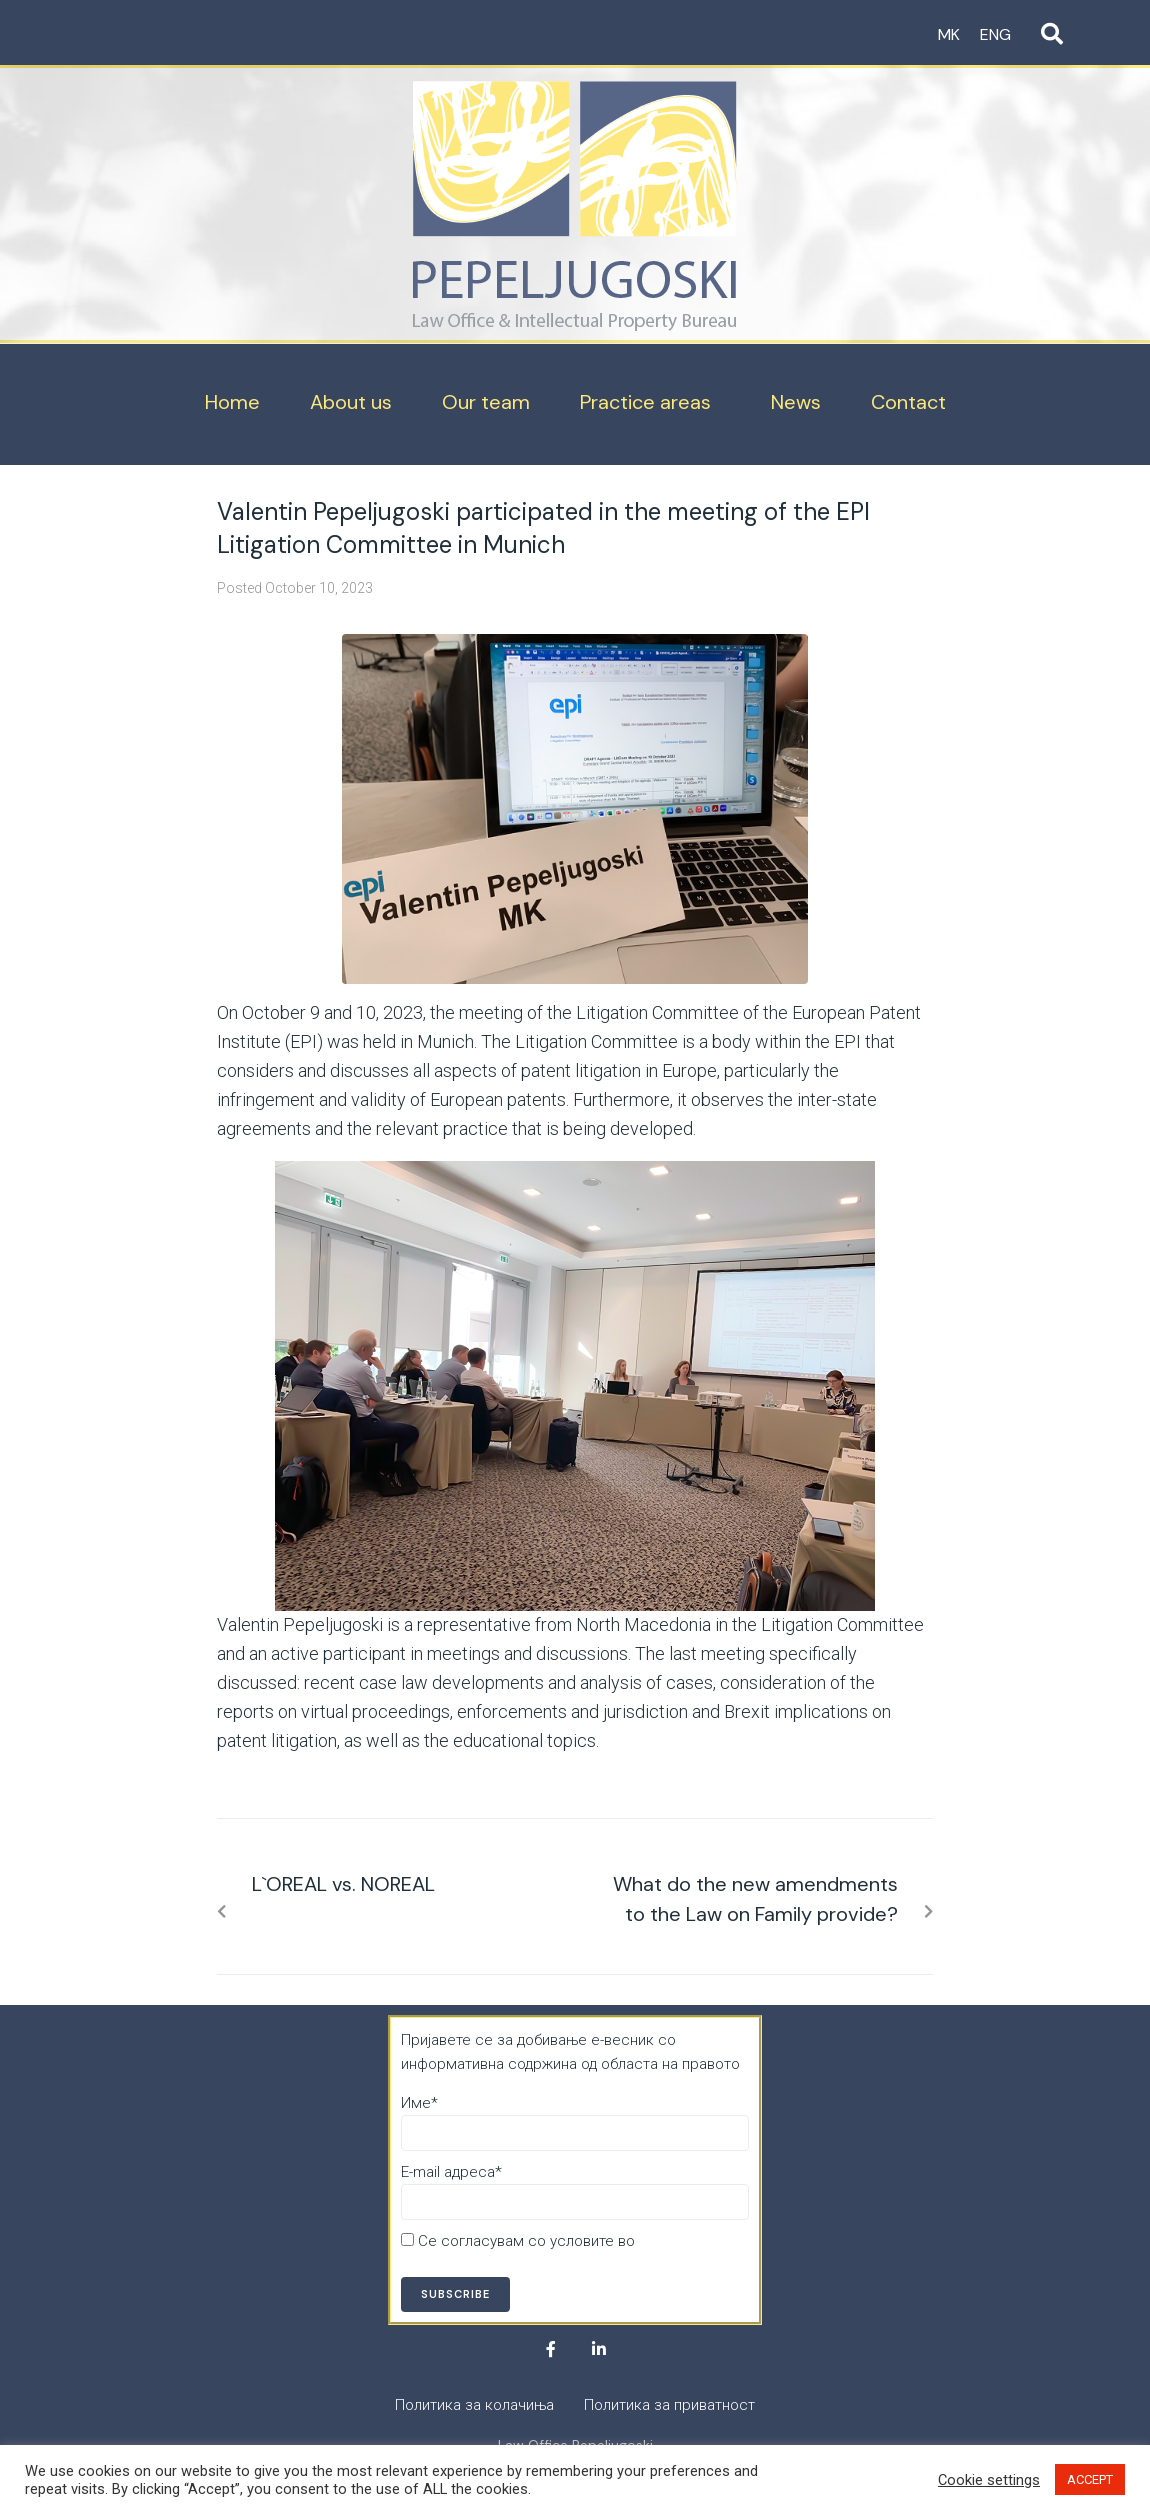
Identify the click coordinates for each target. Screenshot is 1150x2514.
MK (949, 34)
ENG (995, 34)
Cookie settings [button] (989, 2480)
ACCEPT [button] (1090, 2479)
